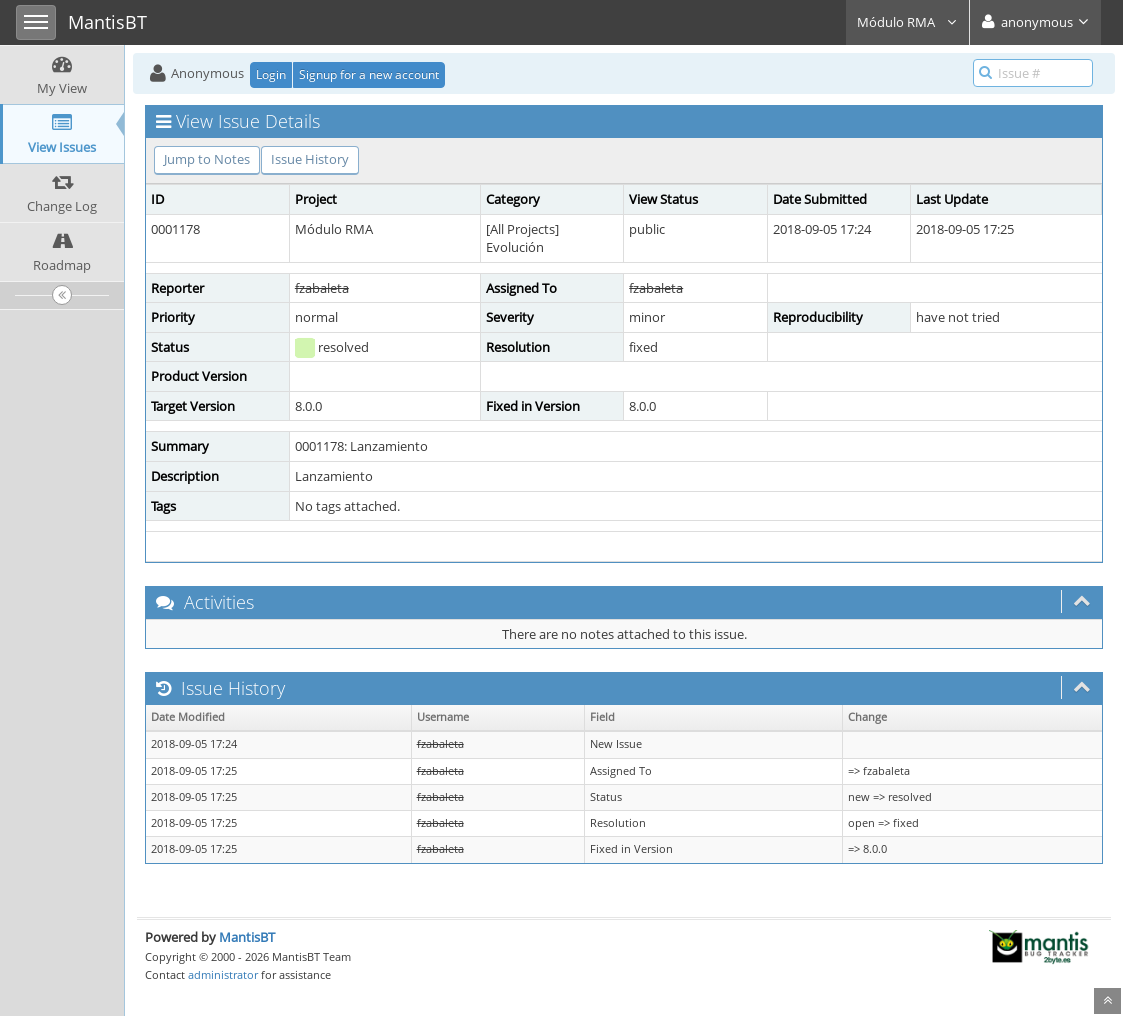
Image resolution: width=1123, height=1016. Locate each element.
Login (271, 74)
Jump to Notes (207, 159)
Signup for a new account (369, 74)
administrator (223, 974)
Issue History (310, 159)
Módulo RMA (907, 22)
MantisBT (247, 937)
